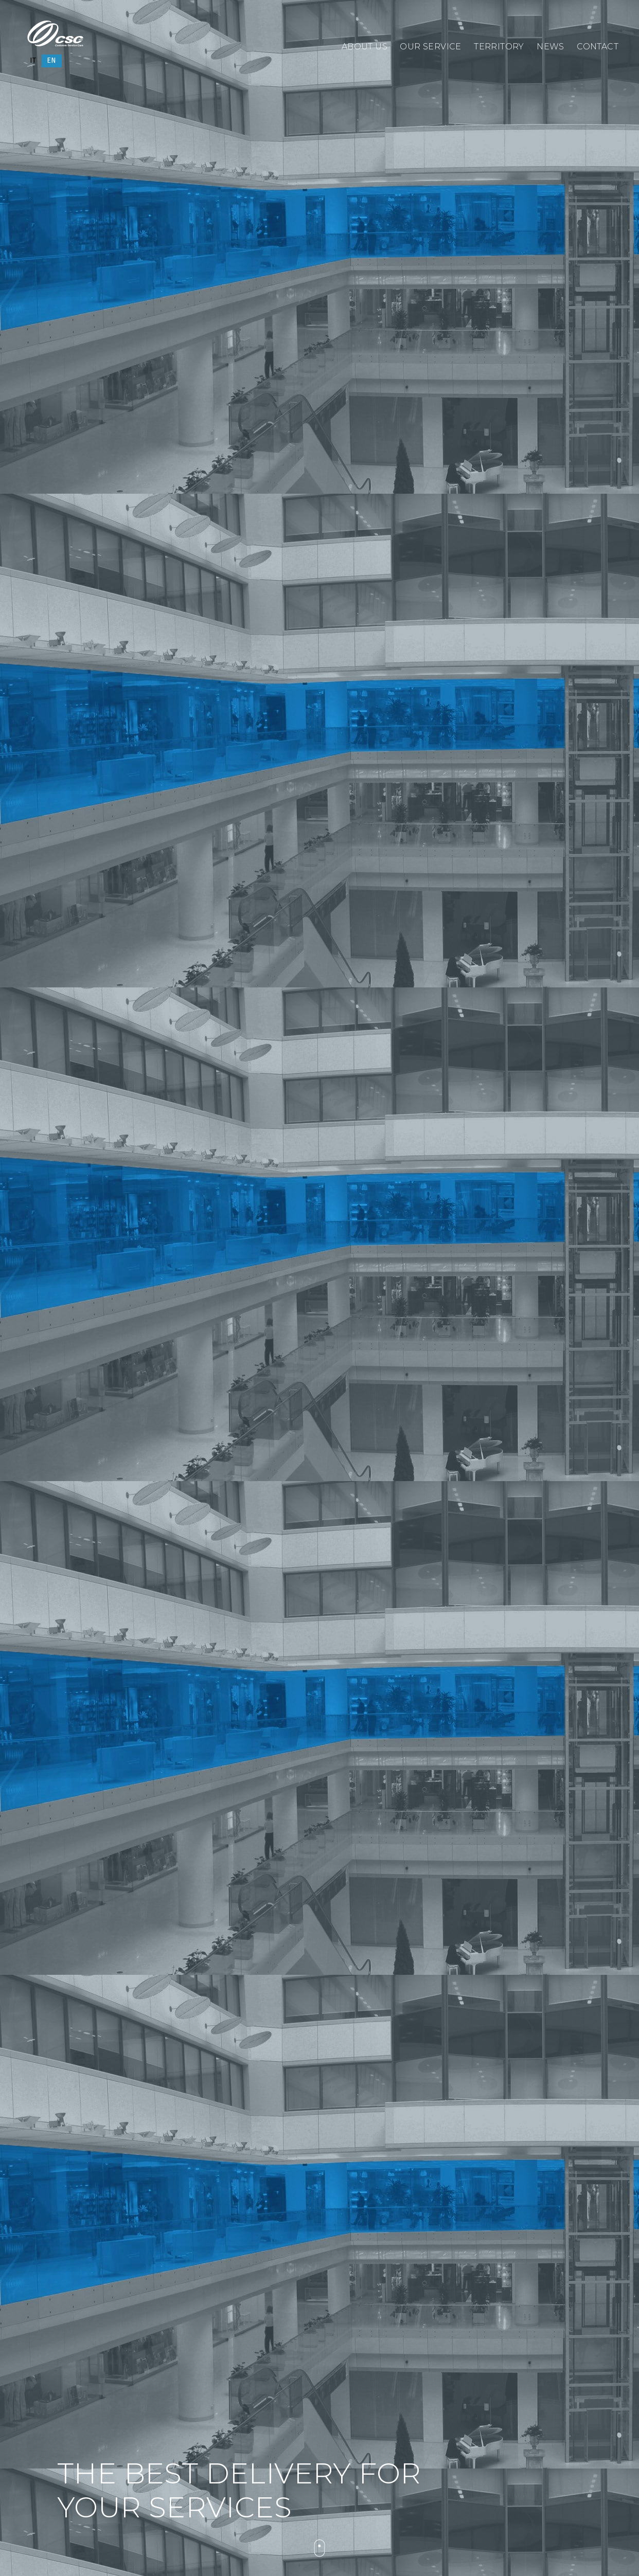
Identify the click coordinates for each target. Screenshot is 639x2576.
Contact (597, 46)
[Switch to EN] (52, 61)
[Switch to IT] (33, 61)
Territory (499, 46)
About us (364, 46)
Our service (430, 46)
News (550, 46)
